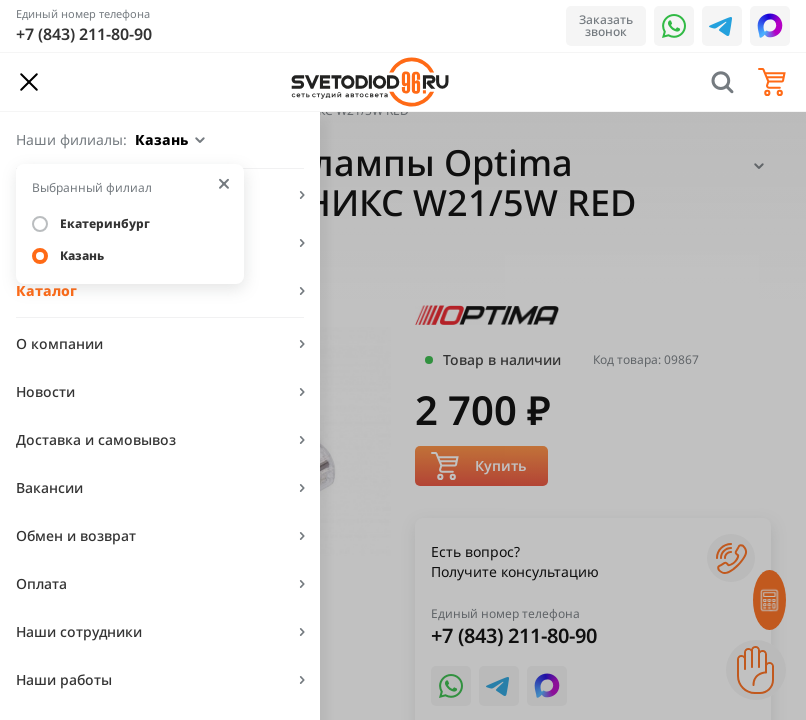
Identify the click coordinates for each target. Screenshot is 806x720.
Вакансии (49, 487)
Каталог (46, 290)
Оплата (41, 583)
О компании (59, 343)
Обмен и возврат (76, 535)
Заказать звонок (606, 25)
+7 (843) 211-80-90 (84, 34)
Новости (45, 391)
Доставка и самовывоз (96, 439)
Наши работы (64, 679)
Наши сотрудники (79, 631)
